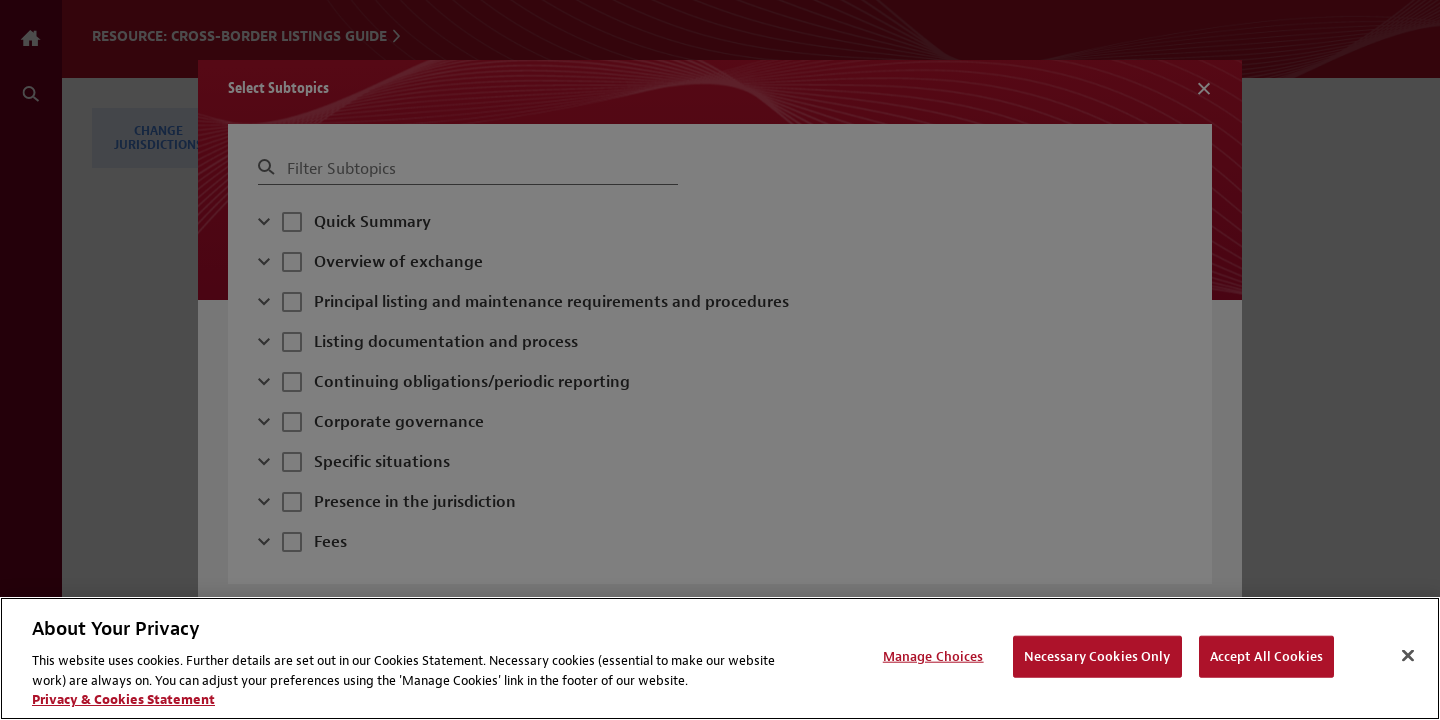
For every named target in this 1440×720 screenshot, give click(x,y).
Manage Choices (933, 656)
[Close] (1408, 656)
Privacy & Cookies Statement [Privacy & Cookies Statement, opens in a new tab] (123, 699)
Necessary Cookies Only (1097, 656)
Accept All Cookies (1266, 656)
